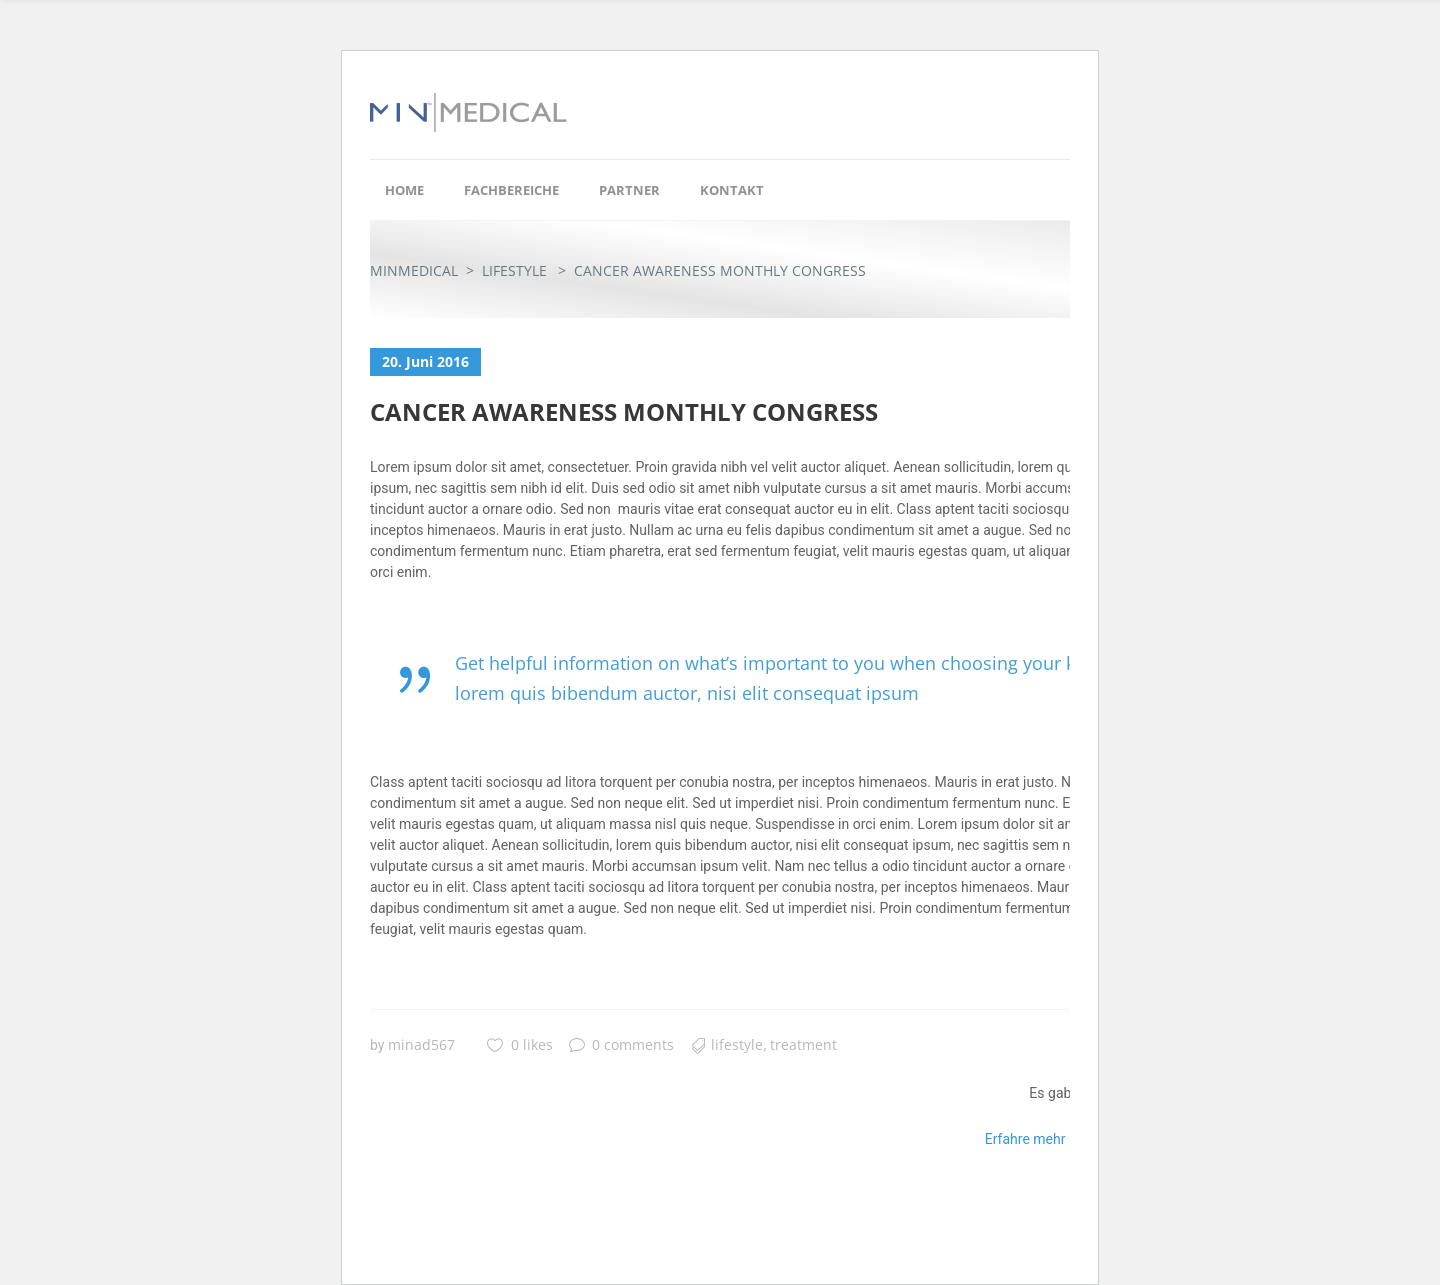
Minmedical (414, 270)
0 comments (621, 1044)
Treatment (803, 1044)
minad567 (421, 1044)
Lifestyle (514, 270)
